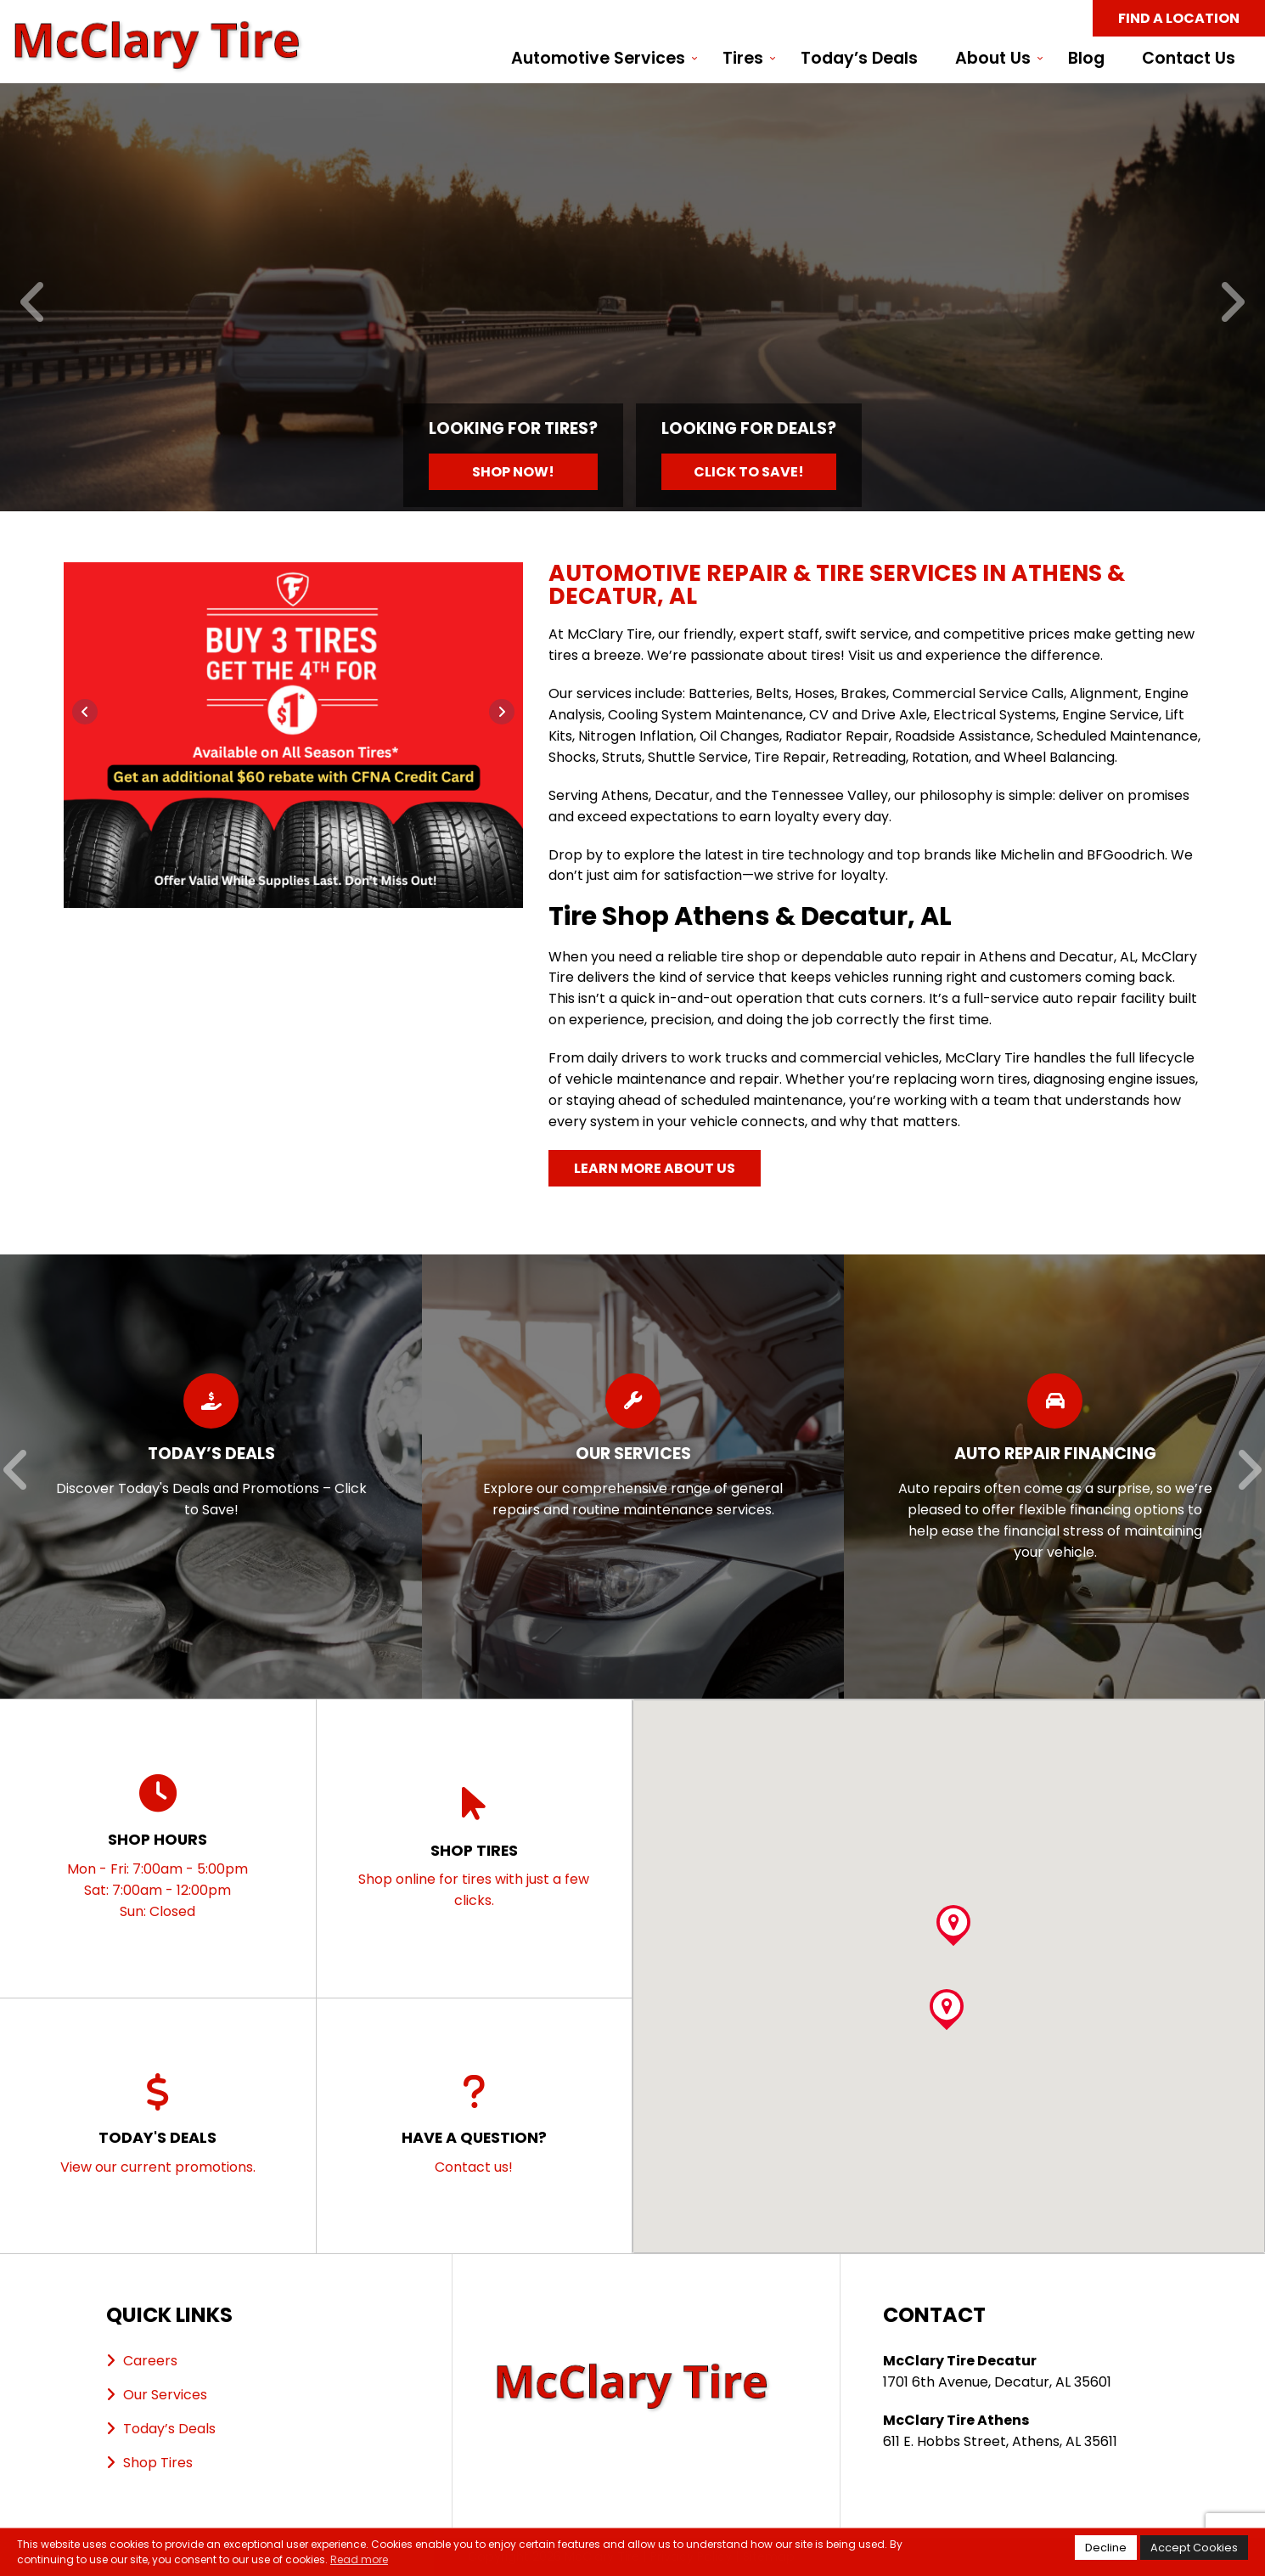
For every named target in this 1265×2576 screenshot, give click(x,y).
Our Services (165, 2394)
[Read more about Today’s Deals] (211, 1476)
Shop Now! (513, 472)
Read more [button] (359, 2559)
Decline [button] (1106, 2547)
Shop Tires (158, 2462)
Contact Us (1188, 59)
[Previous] (33, 303)
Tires (742, 59)
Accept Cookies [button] (1194, 2547)
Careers (150, 2360)
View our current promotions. (158, 2125)
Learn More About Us (654, 1168)
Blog (1086, 59)
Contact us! (474, 2125)
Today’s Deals (859, 59)
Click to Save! (749, 472)
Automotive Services (598, 59)
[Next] (1231, 303)
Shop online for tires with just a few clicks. (475, 1847)
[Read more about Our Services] (633, 1476)
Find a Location (1179, 18)
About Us (993, 59)
